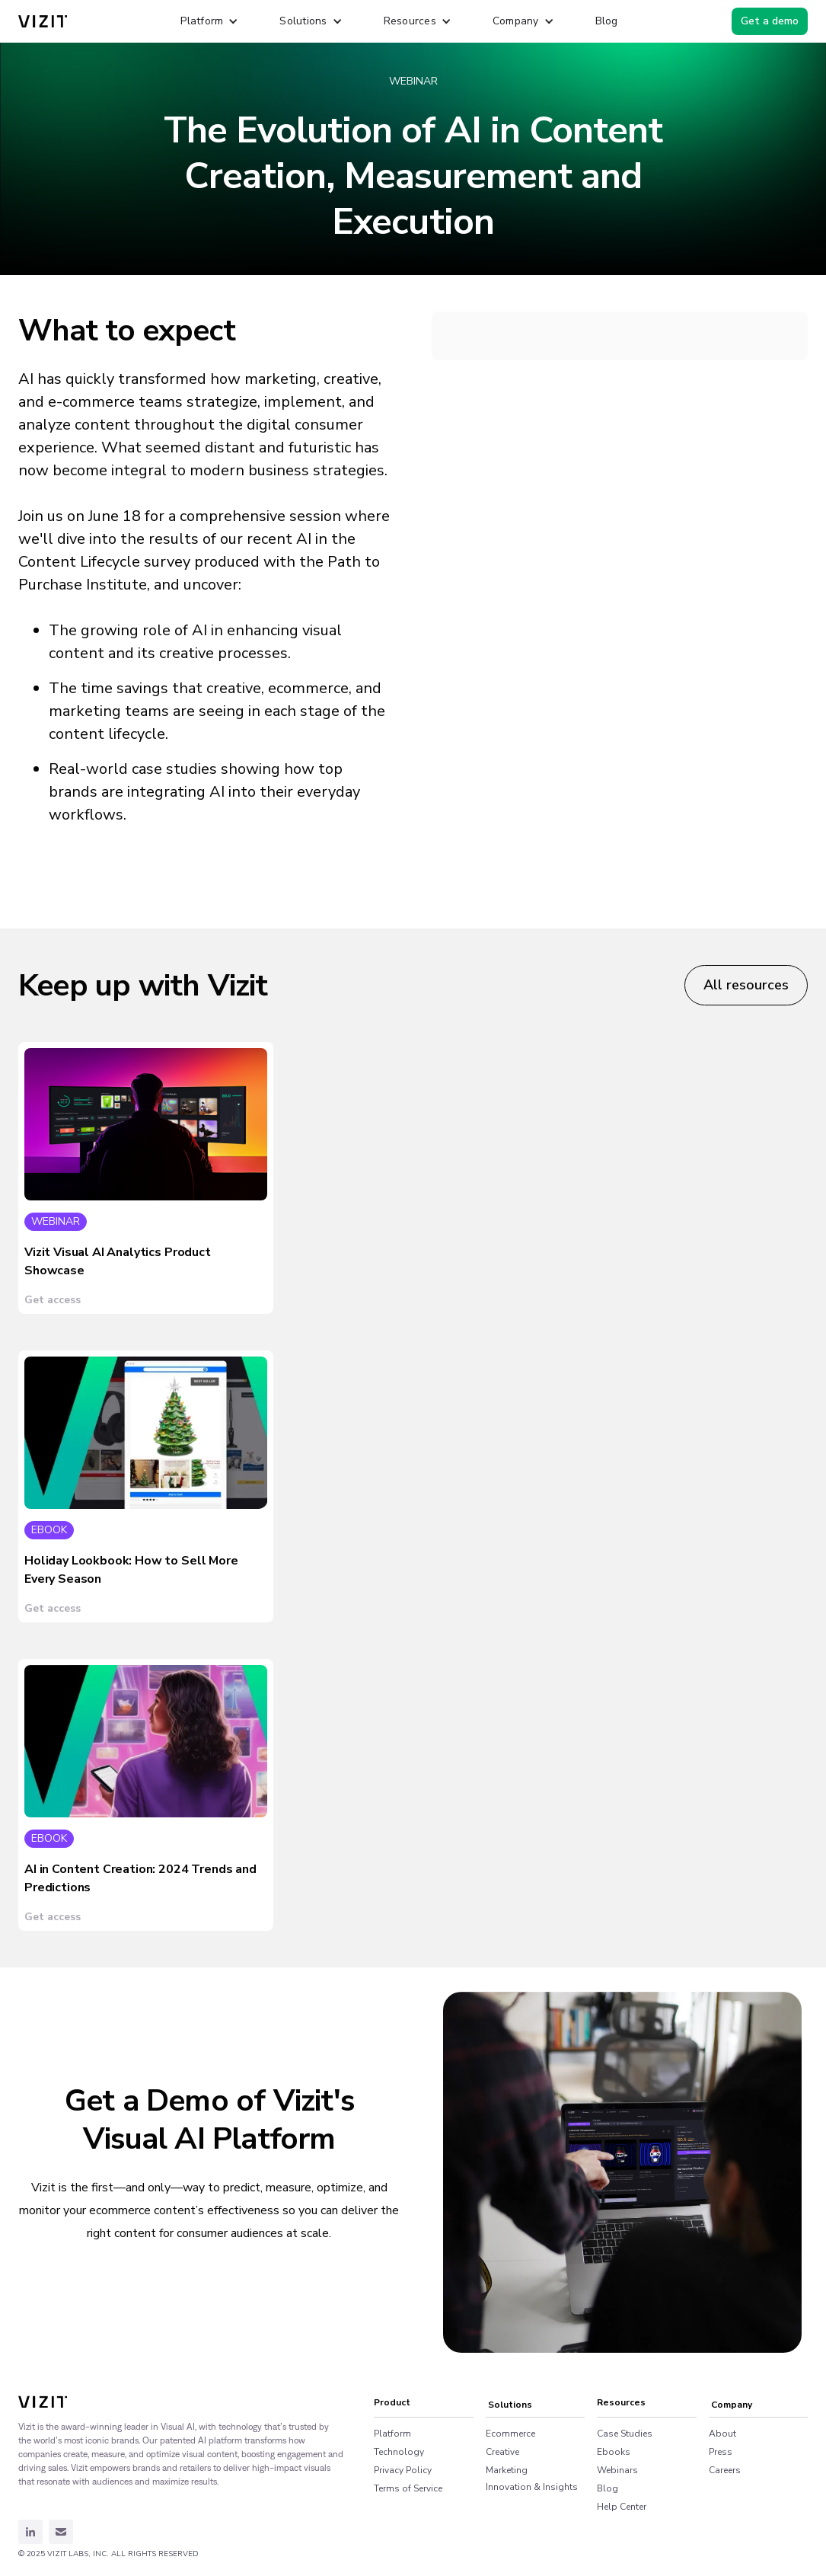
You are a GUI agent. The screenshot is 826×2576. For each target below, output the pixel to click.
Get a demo (770, 21)
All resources (746, 985)
